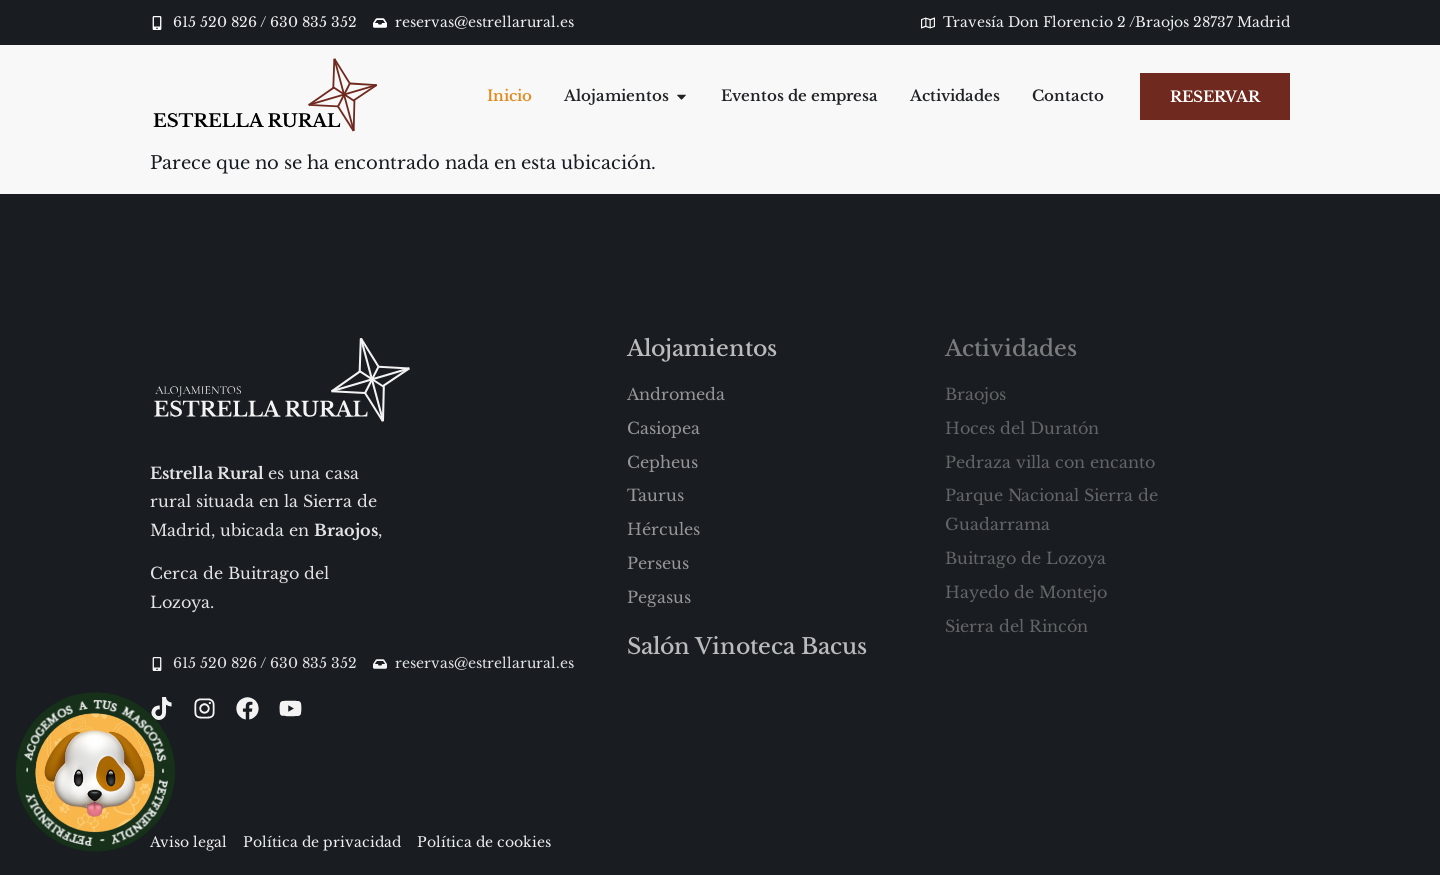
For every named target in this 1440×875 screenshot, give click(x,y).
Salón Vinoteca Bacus (747, 646)
